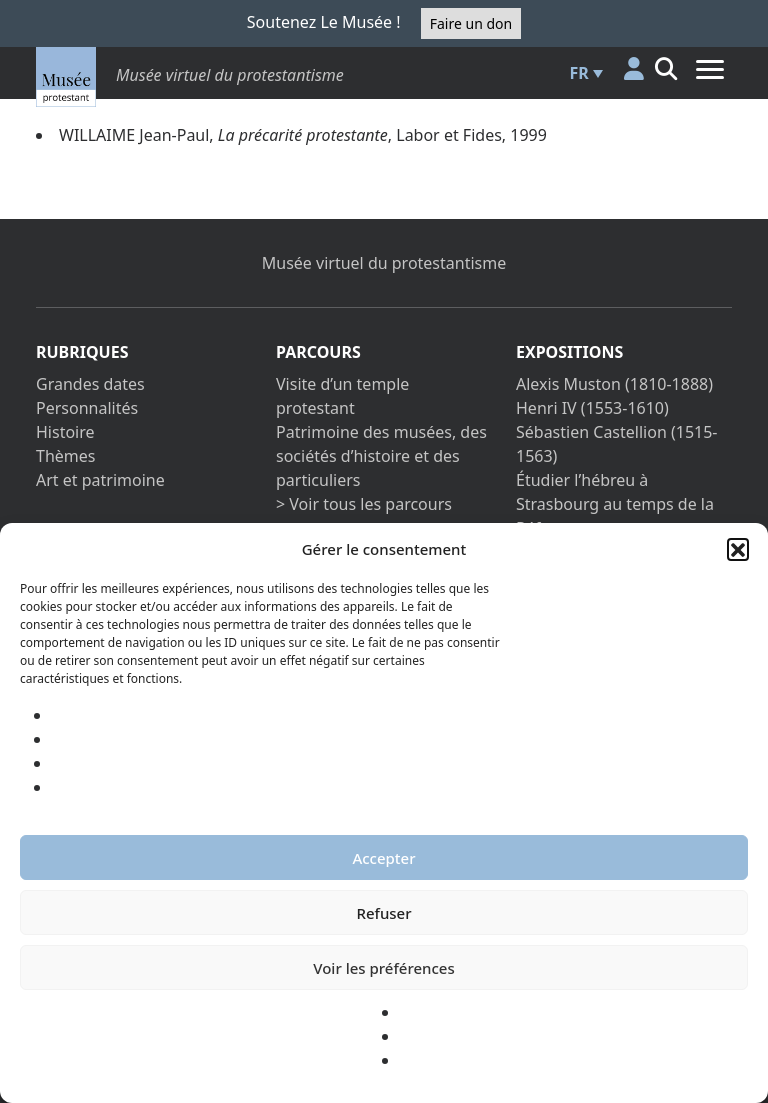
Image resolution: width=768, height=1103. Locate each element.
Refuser (383, 913)
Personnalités (87, 408)
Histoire (65, 432)
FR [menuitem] (579, 73)
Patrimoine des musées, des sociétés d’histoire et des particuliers (381, 456)
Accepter (383, 858)
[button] (738, 549)
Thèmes (65, 456)
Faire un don (471, 23)
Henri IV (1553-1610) (592, 408)
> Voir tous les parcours (364, 504)
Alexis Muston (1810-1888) (614, 384)
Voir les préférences (383, 968)
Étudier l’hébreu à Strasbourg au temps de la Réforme (615, 504)
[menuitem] (584, 73)
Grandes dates (90, 384)
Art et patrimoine (100, 480)
